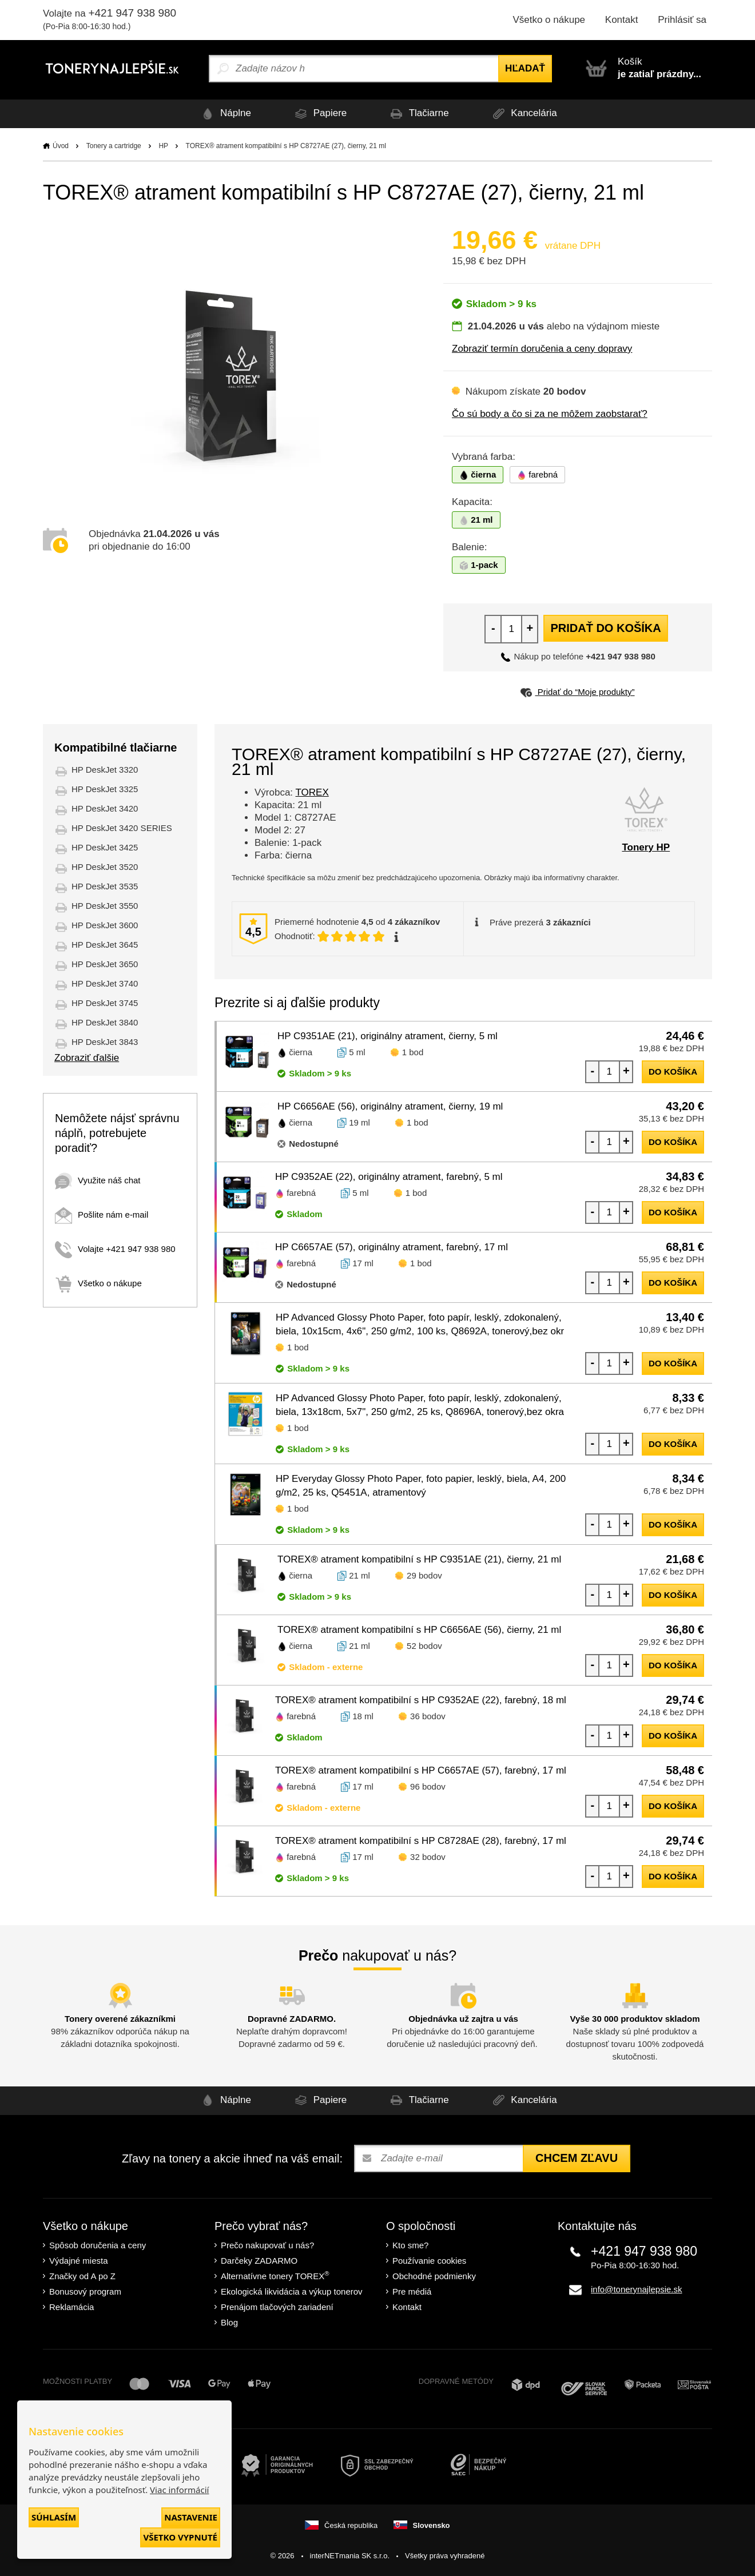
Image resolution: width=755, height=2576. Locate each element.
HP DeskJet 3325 (104, 789)
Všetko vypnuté (180, 2537)
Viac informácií (179, 2489)
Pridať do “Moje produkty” (577, 692)
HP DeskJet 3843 (104, 1042)
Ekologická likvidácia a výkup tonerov (292, 2291)
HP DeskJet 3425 (104, 847)
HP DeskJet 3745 (104, 1003)
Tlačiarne (417, 114)
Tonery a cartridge (113, 146)
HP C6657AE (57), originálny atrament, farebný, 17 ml (391, 1247)
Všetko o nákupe (548, 19)
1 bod (413, 1052)
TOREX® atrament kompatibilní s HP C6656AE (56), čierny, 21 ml (419, 1629)
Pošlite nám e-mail (101, 1214)
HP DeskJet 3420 (104, 808)
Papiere (319, 114)
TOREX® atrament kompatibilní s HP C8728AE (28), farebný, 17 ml (420, 1840)
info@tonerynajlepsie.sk (636, 2289)
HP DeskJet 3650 (104, 964)
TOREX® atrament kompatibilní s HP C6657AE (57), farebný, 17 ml (420, 1770)
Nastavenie (190, 2517)
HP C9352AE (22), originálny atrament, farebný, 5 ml (389, 1176)
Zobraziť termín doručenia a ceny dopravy (542, 348)
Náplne (224, 114)
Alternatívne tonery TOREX (275, 2275)
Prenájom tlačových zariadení (277, 2307)
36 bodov (428, 1716)
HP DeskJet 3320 (104, 769)
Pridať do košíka (605, 628)
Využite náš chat (98, 1180)
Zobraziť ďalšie (86, 1057)
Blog (229, 2322)
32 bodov (428, 1857)
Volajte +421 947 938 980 (115, 1249)
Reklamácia (71, 2307)
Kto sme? (410, 2245)
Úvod (61, 146)
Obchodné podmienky (434, 2276)
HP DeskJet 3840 (104, 1022)
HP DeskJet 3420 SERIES (121, 828)
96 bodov (428, 1786)
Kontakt (621, 19)
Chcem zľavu (576, 2158)
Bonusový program (85, 2291)
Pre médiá (411, 2291)
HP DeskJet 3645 (104, 944)
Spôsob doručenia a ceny (97, 2245)
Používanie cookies (429, 2260)
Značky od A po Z (82, 2276)
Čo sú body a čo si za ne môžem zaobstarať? (549, 413)
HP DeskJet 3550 (104, 906)
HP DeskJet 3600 (104, 925)
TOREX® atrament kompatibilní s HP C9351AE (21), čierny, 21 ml (419, 1559)
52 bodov (424, 1646)
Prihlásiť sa (682, 19)
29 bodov (424, 1575)
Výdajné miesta (78, 2260)
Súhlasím (53, 2517)
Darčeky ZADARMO (259, 2260)
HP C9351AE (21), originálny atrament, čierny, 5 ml (387, 1036)
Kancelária (523, 114)
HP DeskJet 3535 (104, 886)
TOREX (312, 792)
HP (163, 146)
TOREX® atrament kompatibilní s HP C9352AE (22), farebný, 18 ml (420, 1700)
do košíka (673, 1071)
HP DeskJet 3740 (104, 983)
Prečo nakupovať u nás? (267, 2245)
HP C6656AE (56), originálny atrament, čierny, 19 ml (390, 1106)
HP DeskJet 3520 (104, 867)
